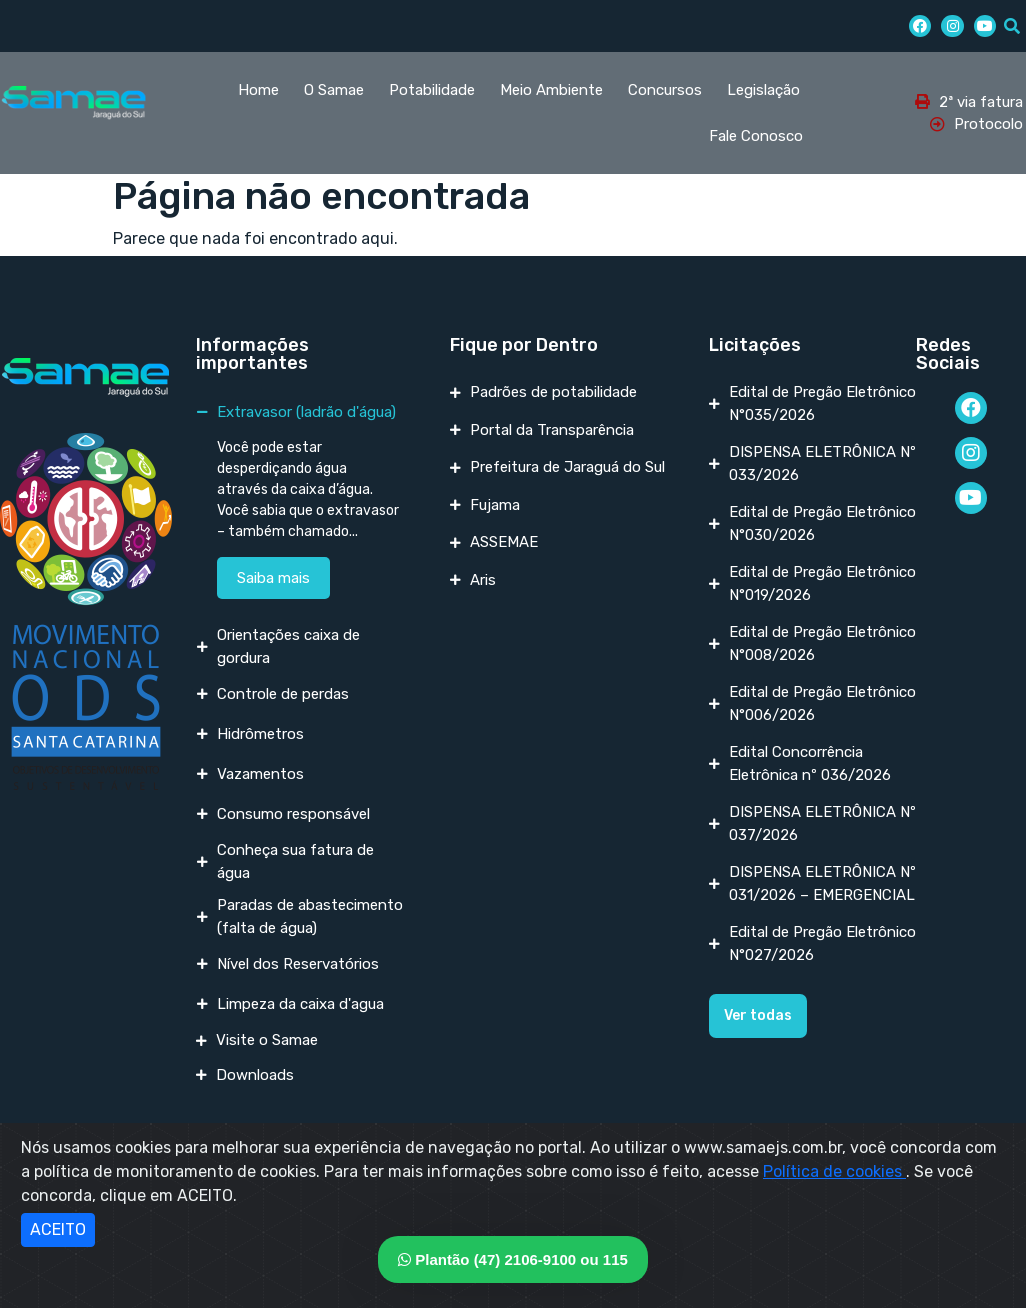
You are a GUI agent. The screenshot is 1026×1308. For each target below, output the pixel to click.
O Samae (334, 90)
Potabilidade (432, 90)
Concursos (665, 90)
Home (258, 90)
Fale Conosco (756, 136)
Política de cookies (834, 1171)
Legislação (763, 90)
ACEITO (58, 1229)
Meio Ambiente (551, 90)
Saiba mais (273, 578)
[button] (758, 1016)
